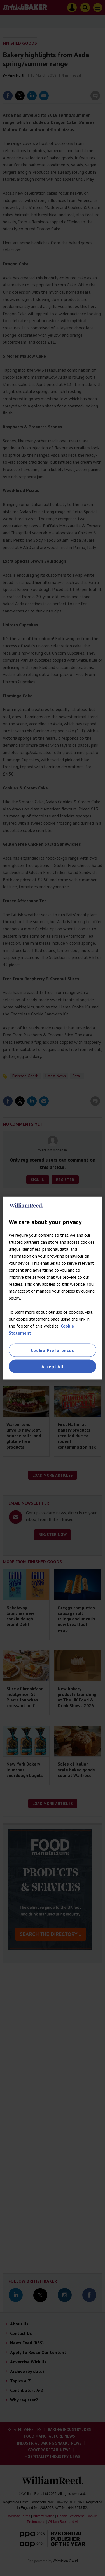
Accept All (52, 1366)
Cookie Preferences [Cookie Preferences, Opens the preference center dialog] (52, 1350)
